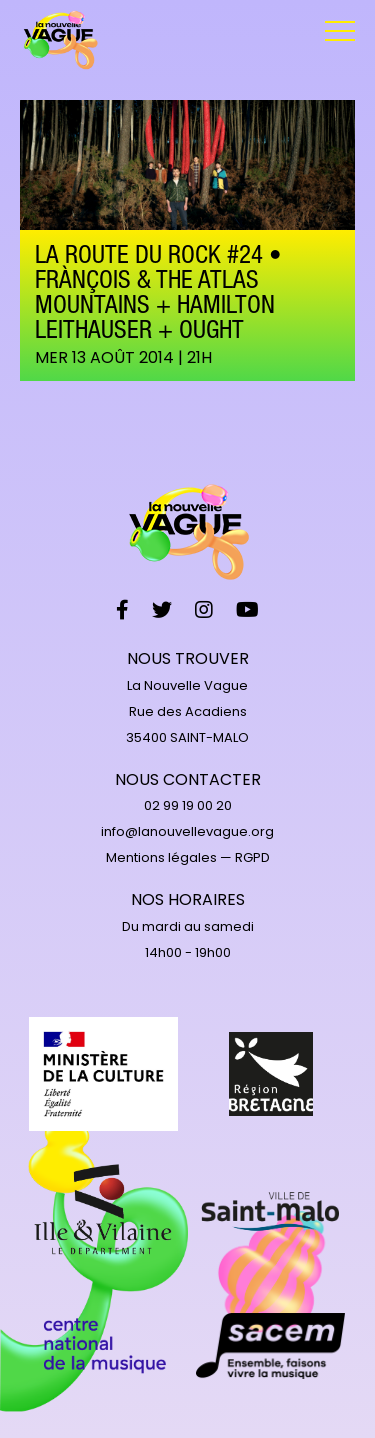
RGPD (252, 857)
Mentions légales (161, 857)
